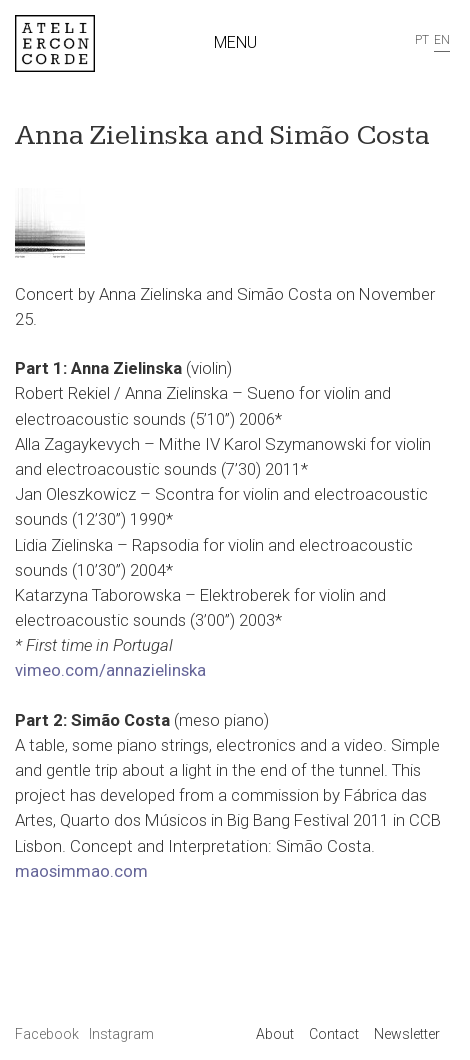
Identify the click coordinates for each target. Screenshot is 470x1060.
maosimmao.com (81, 871)
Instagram (121, 1034)
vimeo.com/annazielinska (110, 670)
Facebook (48, 1034)
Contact (334, 1034)
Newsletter (407, 1034)
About (275, 1034)
